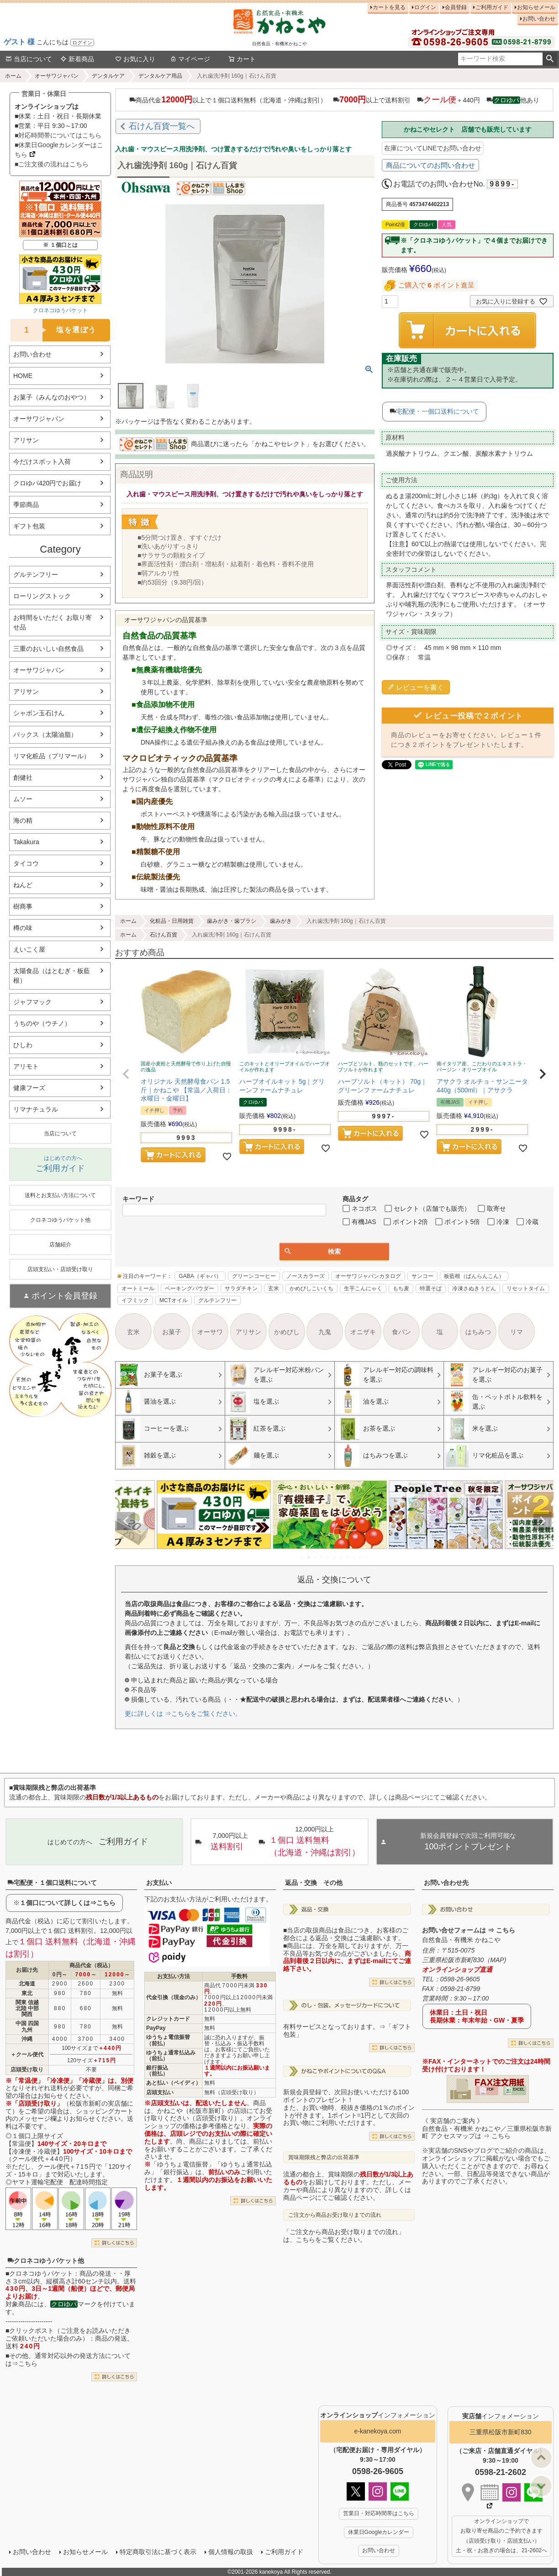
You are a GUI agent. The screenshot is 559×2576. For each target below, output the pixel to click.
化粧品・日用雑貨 (172, 921)
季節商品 (26, 504)
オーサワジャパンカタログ (368, 1276)
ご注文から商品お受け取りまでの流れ (334, 2215)
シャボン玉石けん (38, 713)
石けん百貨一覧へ (162, 126)
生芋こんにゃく (363, 1288)
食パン (401, 1332)
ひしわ (22, 1044)
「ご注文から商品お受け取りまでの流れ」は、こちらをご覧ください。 (344, 2235)
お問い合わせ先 (446, 1882)
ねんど (22, 885)
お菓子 (171, 1332)
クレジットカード (168, 2019)
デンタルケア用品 (160, 76)
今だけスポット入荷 (42, 461)
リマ (516, 1332)
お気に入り (135, 59)
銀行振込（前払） (157, 2071)
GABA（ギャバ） (200, 1276)
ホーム (13, 76)
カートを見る (389, 7)
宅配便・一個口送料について (437, 411)
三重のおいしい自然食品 (48, 648)
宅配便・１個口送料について (52, 1882)
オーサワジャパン (57, 76)
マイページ (190, 59)
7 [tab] (341, 1557)
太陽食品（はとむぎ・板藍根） (51, 975)
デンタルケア (108, 76)
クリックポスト (31, 2330)
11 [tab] (366, 1557)
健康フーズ (29, 1087)
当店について (28, 59)
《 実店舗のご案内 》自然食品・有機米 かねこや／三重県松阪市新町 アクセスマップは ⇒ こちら (487, 2128)
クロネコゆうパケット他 (45, 2260)
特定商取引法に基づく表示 (158, 2551)
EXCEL (518, 2089)
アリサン (26, 440)
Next (542, 1521)
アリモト (26, 1066)
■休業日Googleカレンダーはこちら (59, 149)
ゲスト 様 (19, 42)
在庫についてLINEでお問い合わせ (432, 148)
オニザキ (363, 1332)
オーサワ (210, 1332)
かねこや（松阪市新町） (192, 2110)
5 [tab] (328, 1557)
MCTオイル (173, 1300)
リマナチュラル (35, 1109)
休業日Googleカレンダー (379, 2532)
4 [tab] (322, 1557)
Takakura (26, 842)
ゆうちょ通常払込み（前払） (170, 2055)
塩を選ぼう (53, 330)
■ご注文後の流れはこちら (52, 164)
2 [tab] (309, 1557)
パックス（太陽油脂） (45, 734)
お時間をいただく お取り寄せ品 (52, 622)
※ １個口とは (60, 245)
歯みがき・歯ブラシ (231, 921)
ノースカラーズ (305, 1276)
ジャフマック (32, 1002)
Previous (126, 1521)
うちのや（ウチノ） (42, 1023)
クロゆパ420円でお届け (47, 483)
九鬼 (324, 1332)
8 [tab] (347, 1557)
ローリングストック (42, 596)
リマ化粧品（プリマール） (51, 756)
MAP (497, 1960)
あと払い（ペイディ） (173, 2083)
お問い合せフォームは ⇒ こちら (468, 1930)
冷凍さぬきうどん (474, 1288)
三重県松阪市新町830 (500, 2432)
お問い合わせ (538, 19)
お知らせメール (536, 7)
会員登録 (456, 7)
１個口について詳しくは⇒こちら (68, 1902)
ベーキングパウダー (189, 1288)
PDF (490, 2089)
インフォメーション (377, 2415)
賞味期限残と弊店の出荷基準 (323, 2157)
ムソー (22, 799)
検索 (550, 59)
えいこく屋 (29, 949)
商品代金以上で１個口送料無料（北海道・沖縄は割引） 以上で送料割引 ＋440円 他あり (334, 99)
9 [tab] (354, 1557)
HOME (22, 375)
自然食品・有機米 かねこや (461, 1939)
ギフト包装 (29, 526)
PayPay (156, 2028)
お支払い (159, 1882)
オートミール (137, 1288)
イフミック (135, 1300)
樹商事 (22, 906)
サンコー (422, 1276)
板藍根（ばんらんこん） (474, 1276)
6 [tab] (334, 1557)
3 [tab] (315, 1557)
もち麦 (401, 1288)
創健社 (22, 777)
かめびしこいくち (311, 1288)
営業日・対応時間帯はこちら (378, 2513)
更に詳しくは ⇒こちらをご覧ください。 (183, 1713)
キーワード (138, 1199)
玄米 (273, 1288)
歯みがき (281, 921)
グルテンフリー (35, 574)
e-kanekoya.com (377, 2431)
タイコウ (26, 863)
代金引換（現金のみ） (173, 1997)
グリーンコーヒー (254, 1276)
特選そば (431, 1288)
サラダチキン (241, 1288)
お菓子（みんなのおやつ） (51, 397)
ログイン (82, 42)
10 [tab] (360, 1557)
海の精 (22, 820)
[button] (126, 1074)
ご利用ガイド (491, 7)
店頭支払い (160, 2092)
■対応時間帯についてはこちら (58, 135)
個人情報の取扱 (230, 2551)
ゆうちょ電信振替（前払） (168, 2040)
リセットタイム (525, 1288)
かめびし (287, 1332)
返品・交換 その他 (314, 1882)
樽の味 (22, 927)
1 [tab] (303, 1557)
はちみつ (478, 1332)
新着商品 (77, 59)
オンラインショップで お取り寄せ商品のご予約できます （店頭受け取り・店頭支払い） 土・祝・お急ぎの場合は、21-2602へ (501, 2536)
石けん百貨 (163, 934)
